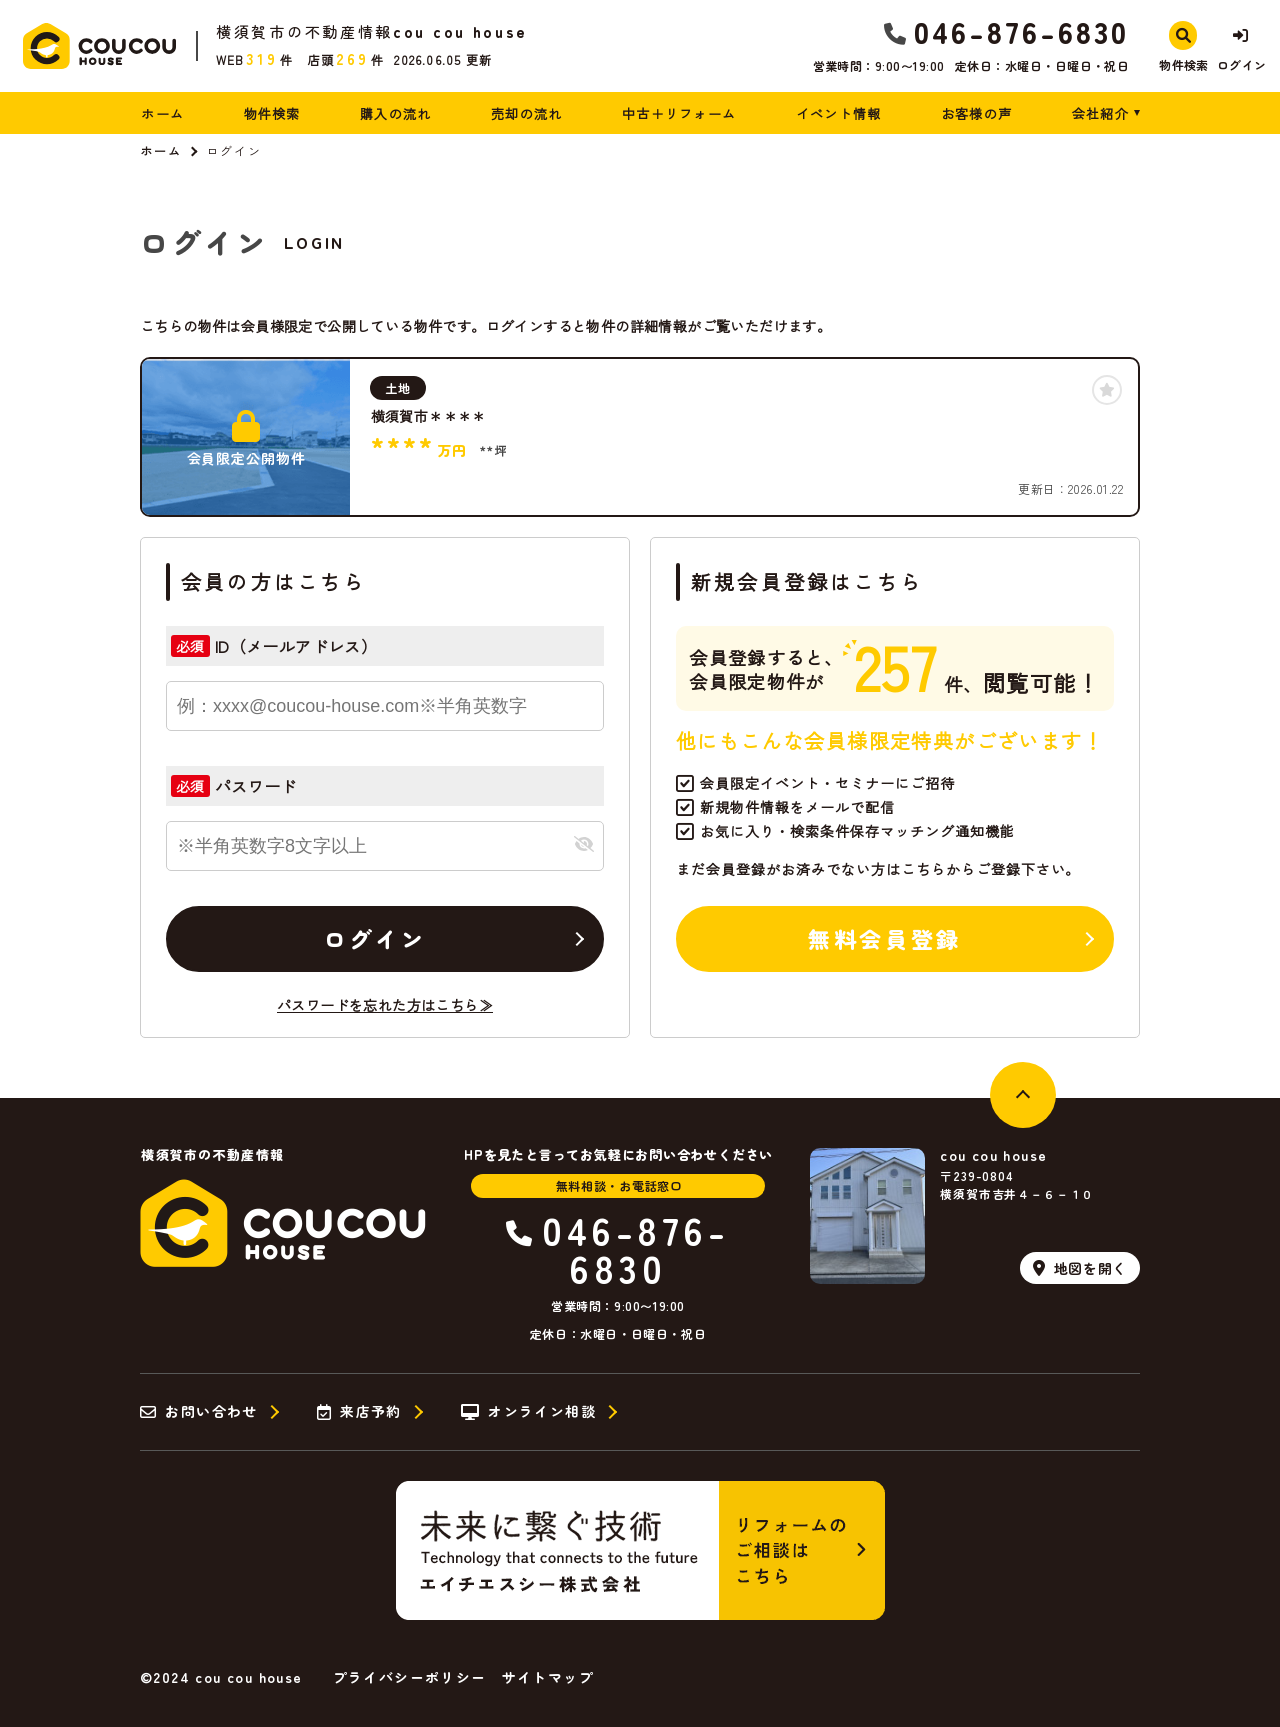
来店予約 (359, 1412)
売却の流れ (527, 113)
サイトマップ (548, 1677)
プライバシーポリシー (410, 1677)
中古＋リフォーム (679, 113)
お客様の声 (977, 113)
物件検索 (272, 113)
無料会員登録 (884, 938)
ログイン (375, 938)
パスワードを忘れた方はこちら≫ (385, 1005)
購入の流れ (396, 113)
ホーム (162, 113)
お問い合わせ (199, 1412)
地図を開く (1080, 1268)
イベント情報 (839, 113)
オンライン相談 (528, 1412)
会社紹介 (1100, 113)
